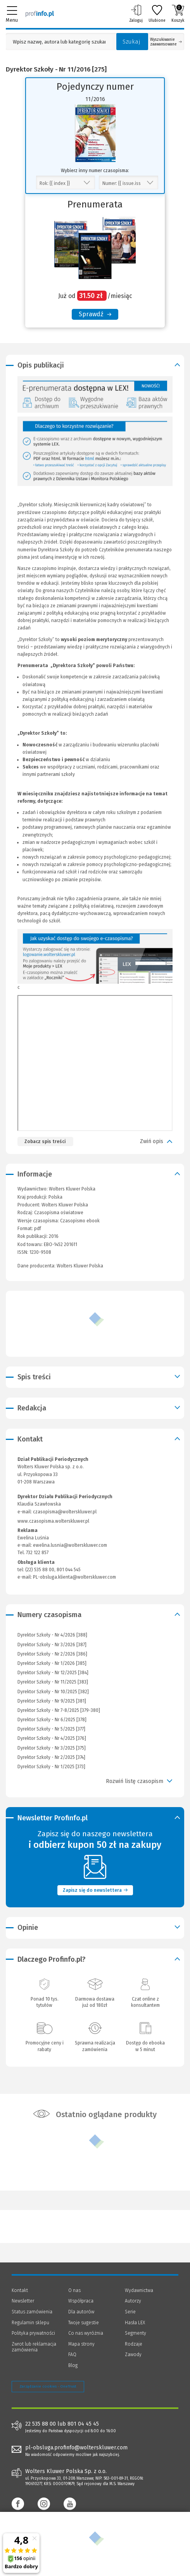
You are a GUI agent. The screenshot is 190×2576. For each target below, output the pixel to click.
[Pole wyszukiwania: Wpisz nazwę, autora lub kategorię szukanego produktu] (59, 42)
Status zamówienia (32, 2312)
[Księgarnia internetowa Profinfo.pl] (40, 13)
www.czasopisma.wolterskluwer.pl (53, 1521)
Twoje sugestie (83, 2322)
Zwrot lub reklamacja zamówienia (34, 2347)
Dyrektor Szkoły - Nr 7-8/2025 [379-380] (58, 1710)
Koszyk (177, 14)
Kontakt (20, 2290)
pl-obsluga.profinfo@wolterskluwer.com (76, 2447)
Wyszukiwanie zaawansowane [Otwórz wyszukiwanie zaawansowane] (166, 42)
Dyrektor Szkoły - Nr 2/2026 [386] (52, 1654)
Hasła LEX (135, 2322)
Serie (130, 2312)
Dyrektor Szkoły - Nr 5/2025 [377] (51, 1729)
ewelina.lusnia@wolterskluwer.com (70, 1545)
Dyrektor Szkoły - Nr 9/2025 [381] (51, 1701)
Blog (73, 2365)
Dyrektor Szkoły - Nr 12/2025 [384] (52, 1672)
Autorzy (133, 2301)
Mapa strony (81, 2344)
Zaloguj (136, 14)
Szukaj (131, 41)
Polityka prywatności (33, 2333)
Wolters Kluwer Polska (64, 1205)
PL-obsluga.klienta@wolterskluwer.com (74, 1577)
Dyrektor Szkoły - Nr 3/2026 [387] (51, 1644)
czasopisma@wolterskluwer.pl (65, 1512)
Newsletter (23, 2301)
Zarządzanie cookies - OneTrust (47, 2386)
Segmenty (135, 2333)
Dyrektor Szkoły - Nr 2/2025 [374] (51, 1757)
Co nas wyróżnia (85, 2333)
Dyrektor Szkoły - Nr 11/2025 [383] (52, 1682)
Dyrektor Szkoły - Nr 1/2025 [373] (51, 1766)
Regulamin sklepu (30, 2322)
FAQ (72, 2354)
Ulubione (157, 14)
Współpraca (80, 2301)
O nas (74, 2290)
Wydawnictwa (139, 2290)
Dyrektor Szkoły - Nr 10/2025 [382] (53, 1691)
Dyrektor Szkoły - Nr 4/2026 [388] (52, 1635)
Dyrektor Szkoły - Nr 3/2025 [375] (51, 1748)
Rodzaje (133, 2344)
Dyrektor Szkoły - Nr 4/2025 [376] (51, 1738)
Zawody (133, 2354)
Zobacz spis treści (45, 1141)
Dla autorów (81, 2312)
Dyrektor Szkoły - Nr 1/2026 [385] (51, 1663)
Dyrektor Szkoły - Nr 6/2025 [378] (51, 1719)
